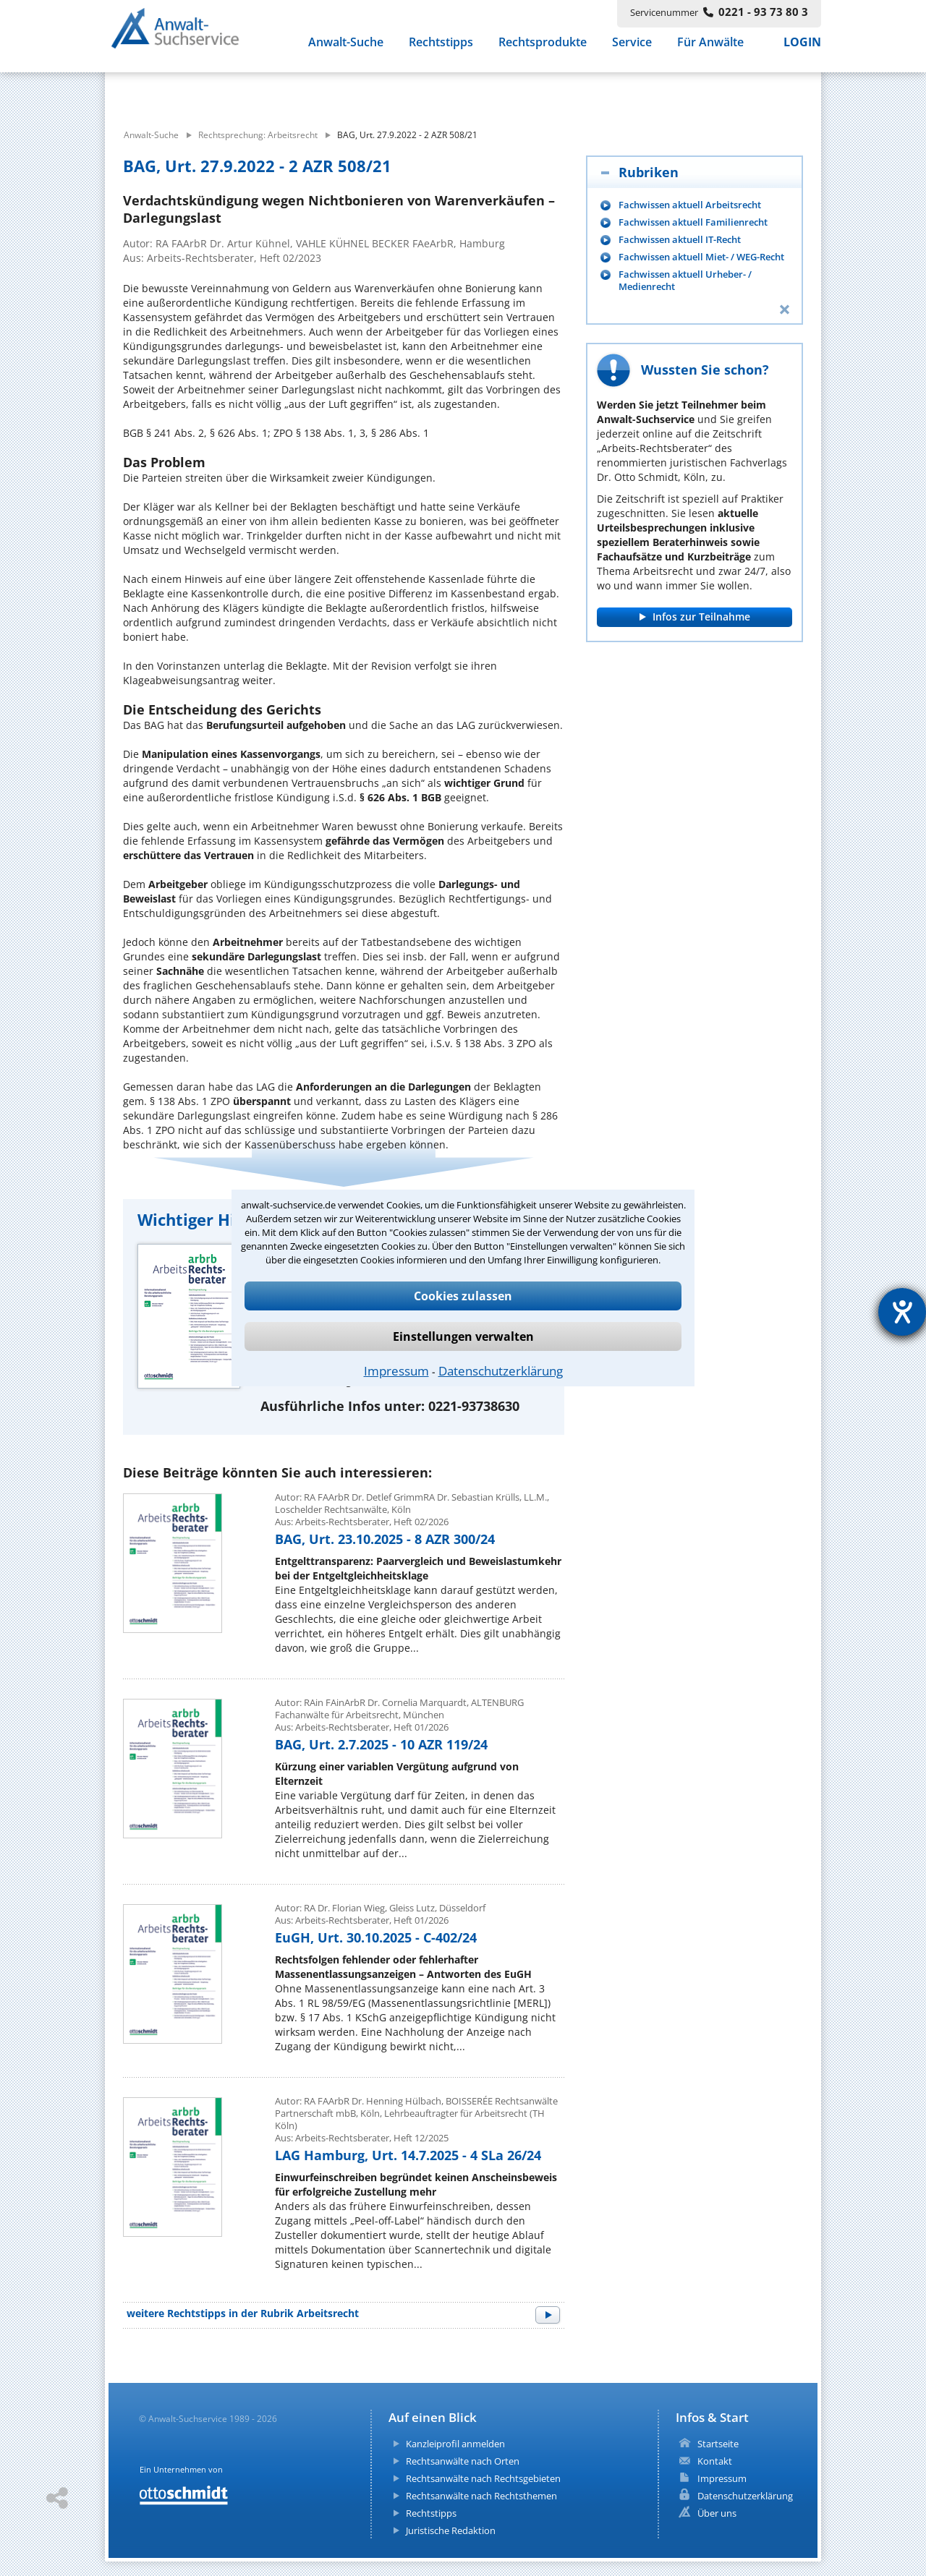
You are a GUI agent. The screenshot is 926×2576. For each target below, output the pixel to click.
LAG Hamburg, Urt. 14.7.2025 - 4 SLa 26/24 (408, 2155)
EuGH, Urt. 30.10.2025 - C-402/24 (376, 1937)
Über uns (716, 2513)
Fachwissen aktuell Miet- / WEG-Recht (701, 257)
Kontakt (714, 2461)
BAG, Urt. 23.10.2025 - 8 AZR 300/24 (385, 1539)
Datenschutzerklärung (500, 1370)
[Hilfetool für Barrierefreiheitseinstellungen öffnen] (902, 1312)
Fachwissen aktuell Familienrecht (693, 222)
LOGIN (802, 49)
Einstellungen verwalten (463, 1336)
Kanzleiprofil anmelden (455, 2443)
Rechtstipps (441, 49)
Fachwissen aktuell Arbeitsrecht (690, 205)
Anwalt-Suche (345, 49)
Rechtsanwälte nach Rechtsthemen (481, 2496)
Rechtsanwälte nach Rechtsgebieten (483, 2478)
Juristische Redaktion (451, 2530)
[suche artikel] (381, 92)
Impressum (396, 1370)
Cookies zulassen (463, 1296)
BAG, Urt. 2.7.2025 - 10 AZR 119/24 (381, 1744)
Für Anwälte (710, 49)
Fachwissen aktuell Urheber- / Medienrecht (685, 280)
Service (632, 49)
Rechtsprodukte (542, 49)
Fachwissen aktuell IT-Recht (680, 240)
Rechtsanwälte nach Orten (462, 2461)
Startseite (718, 2443)
